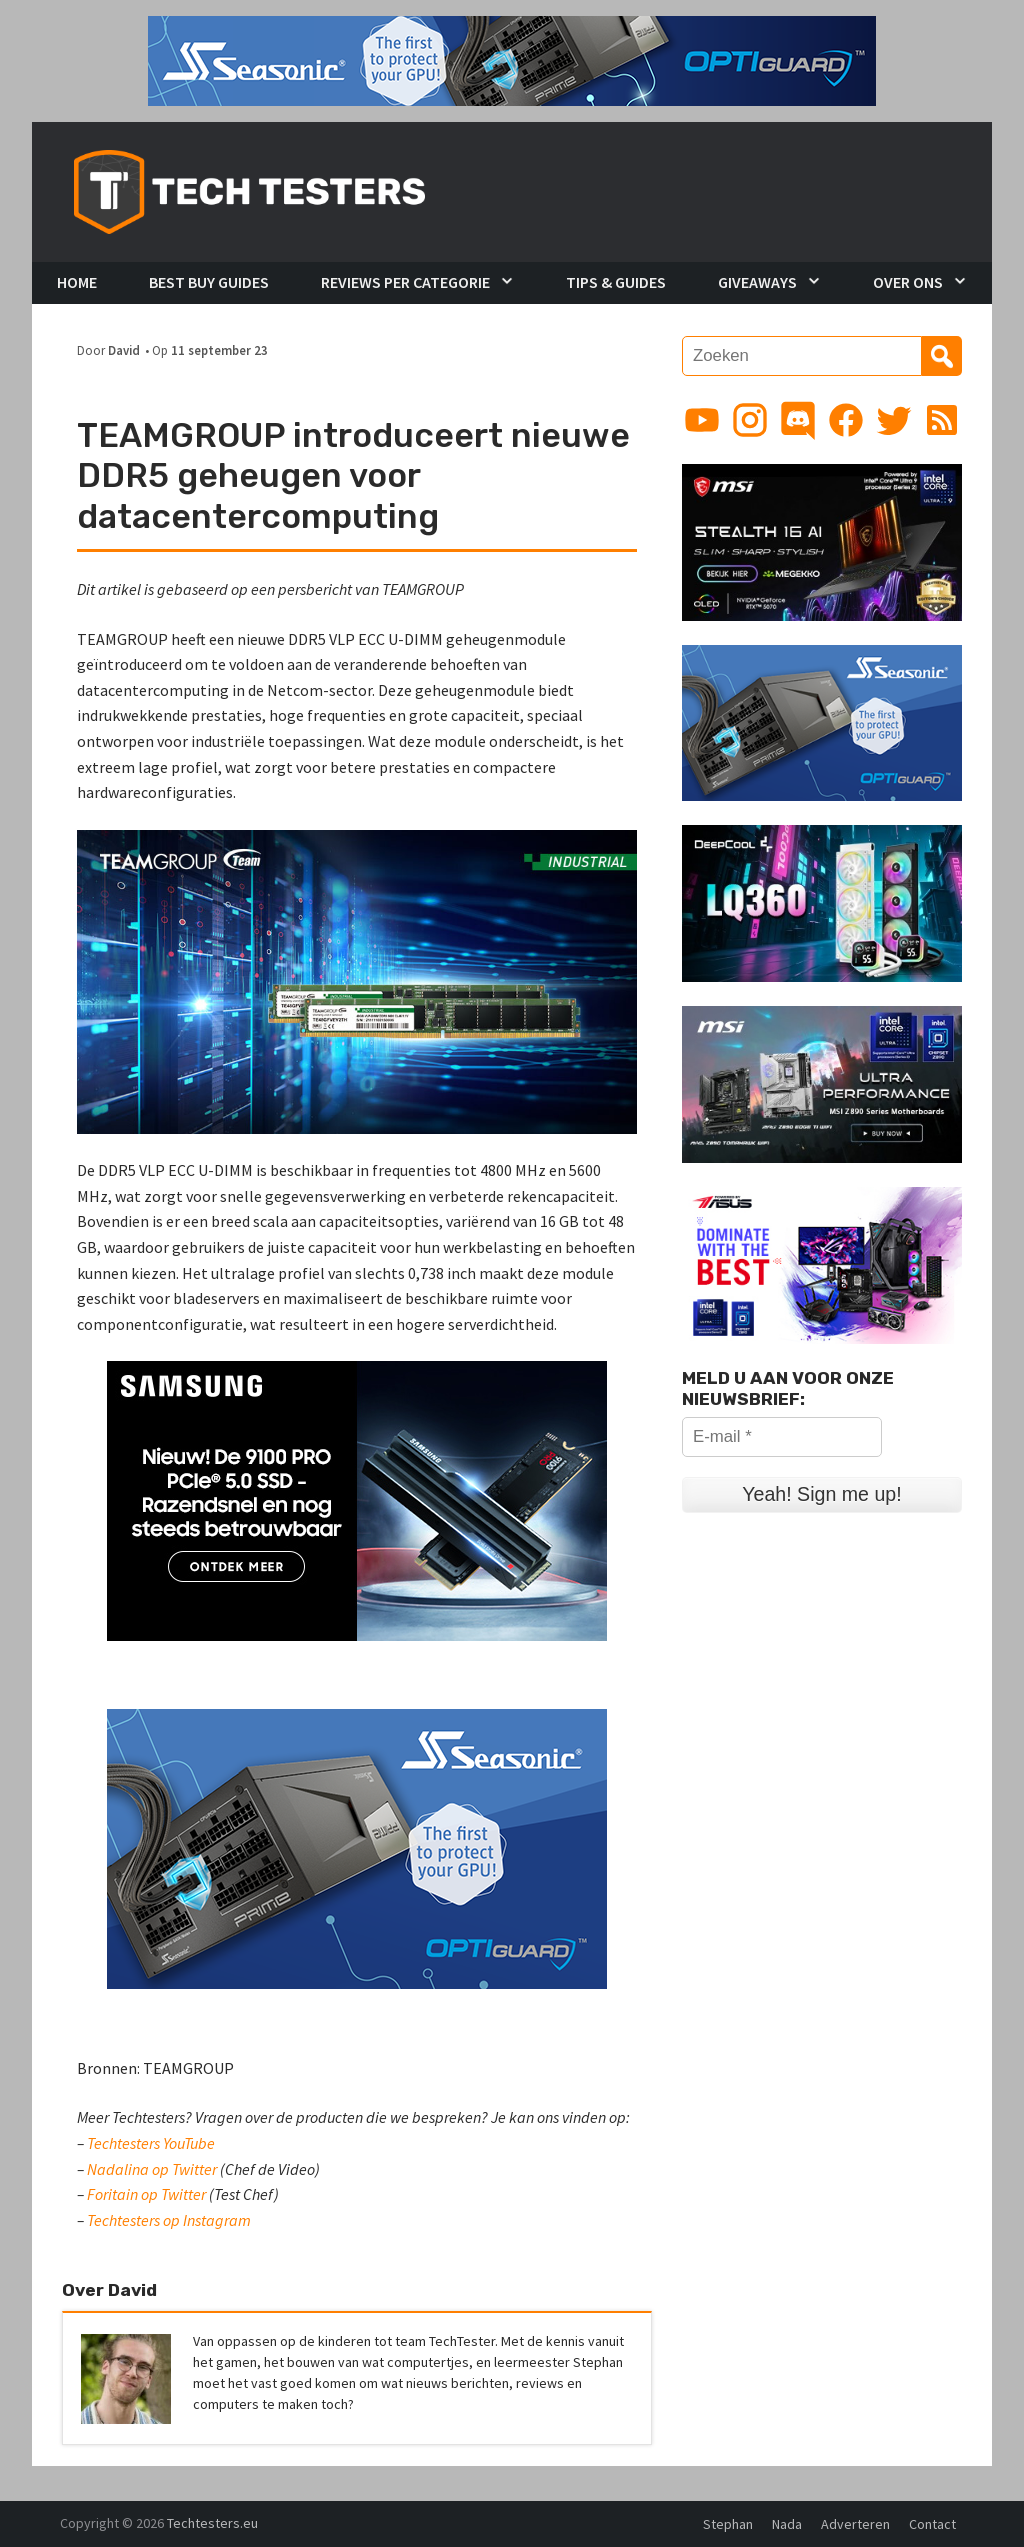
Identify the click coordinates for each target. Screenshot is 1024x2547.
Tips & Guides (616, 282)
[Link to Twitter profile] (894, 420)
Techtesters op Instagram (169, 2220)
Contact (932, 2524)
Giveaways (757, 282)
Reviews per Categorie (405, 282)
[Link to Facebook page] (846, 420)
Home (77, 282)
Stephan (728, 2524)
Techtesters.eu (212, 2523)
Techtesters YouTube (151, 2143)
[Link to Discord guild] (798, 420)
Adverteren (855, 2524)
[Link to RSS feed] (942, 420)
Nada (787, 2524)
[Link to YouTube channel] (702, 420)
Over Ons (908, 282)
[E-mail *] (782, 1437)
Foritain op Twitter (146, 2194)
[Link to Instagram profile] (750, 420)
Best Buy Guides (209, 282)
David (124, 350)
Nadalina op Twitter (152, 2169)
